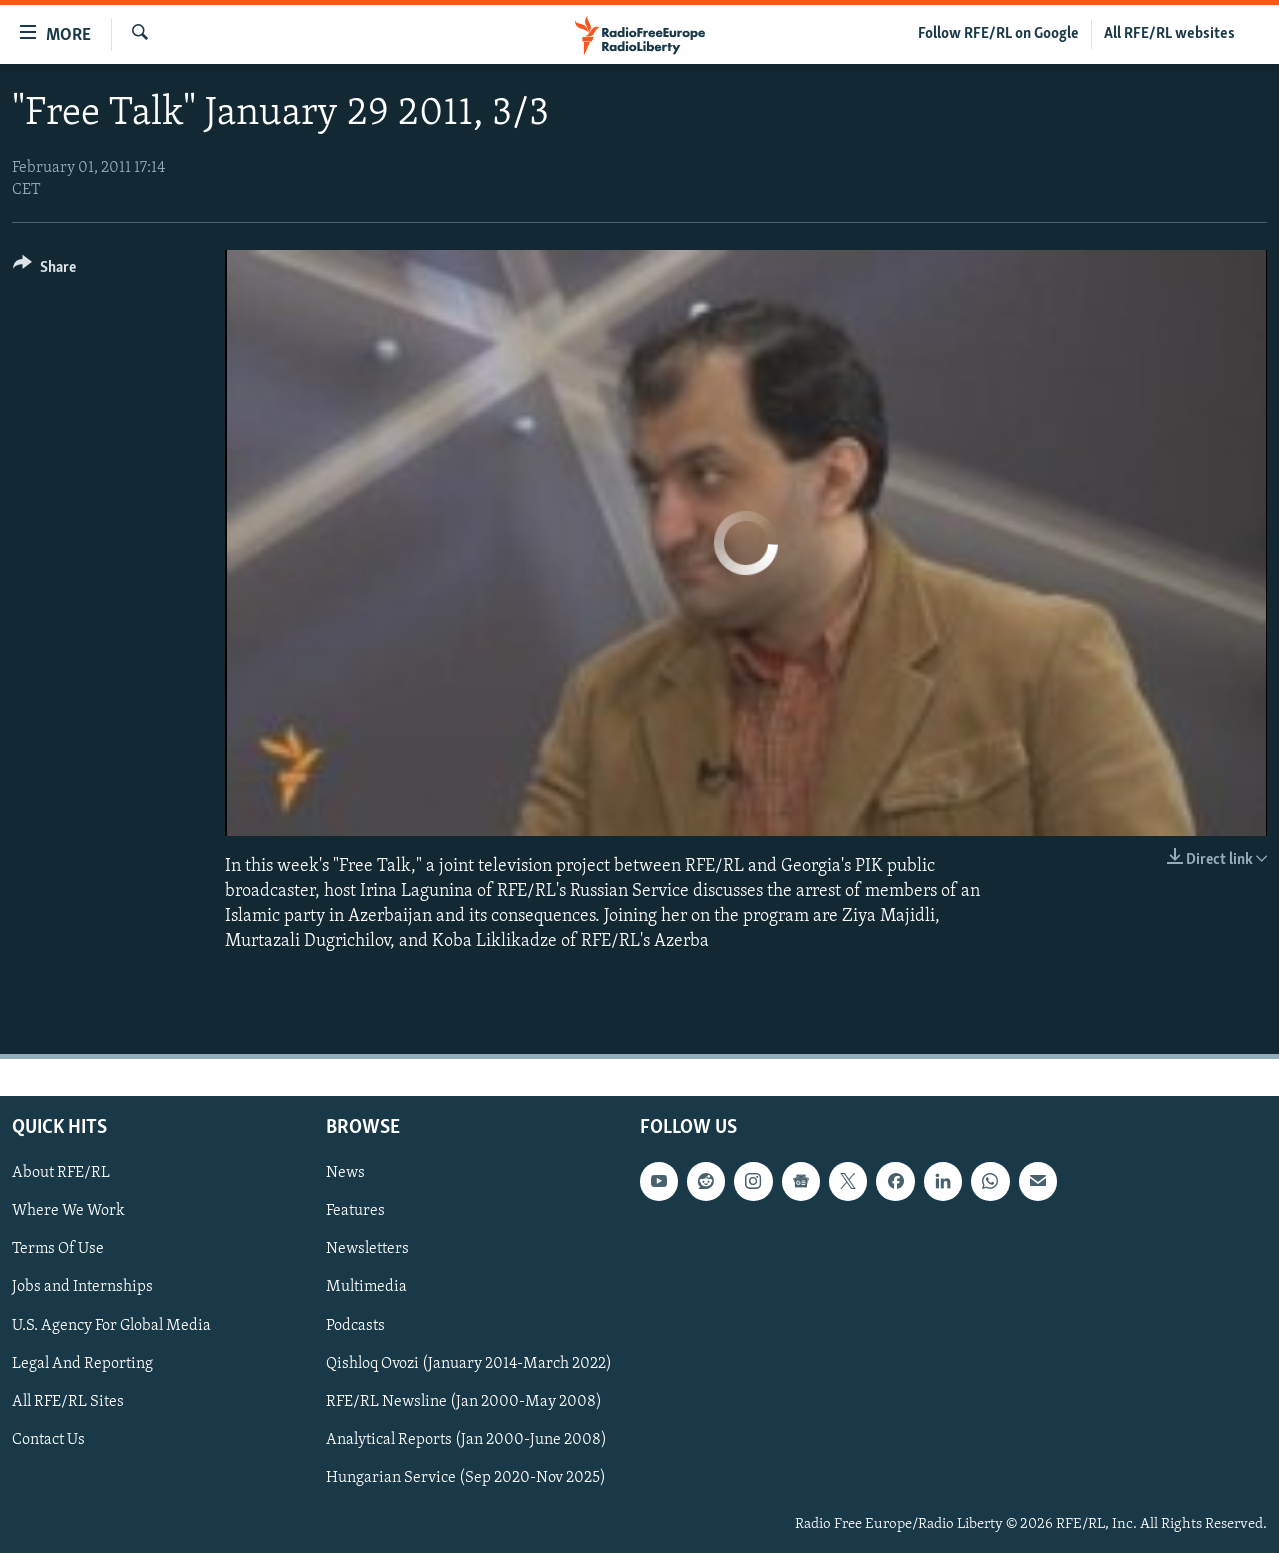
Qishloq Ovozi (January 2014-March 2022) (469, 1363)
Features (355, 1211)
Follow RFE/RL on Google (998, 34)
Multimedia (366, 1287)
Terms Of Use (58, 1249)
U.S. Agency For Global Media (111, 1325)
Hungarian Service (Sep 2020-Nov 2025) (466, 1477)
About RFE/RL (61, 1173)
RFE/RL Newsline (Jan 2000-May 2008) (464, 1401)
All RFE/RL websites (1169, 34)
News (345, 1173)
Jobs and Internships (82, 1287)
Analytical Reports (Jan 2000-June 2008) (466, 1439)
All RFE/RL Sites (68, 1401)
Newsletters (367, 1249)
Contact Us (48, 1439)
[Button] (44, 270)
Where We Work (68, 1211)
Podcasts (355, 1325)
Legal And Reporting (82, 1363)
